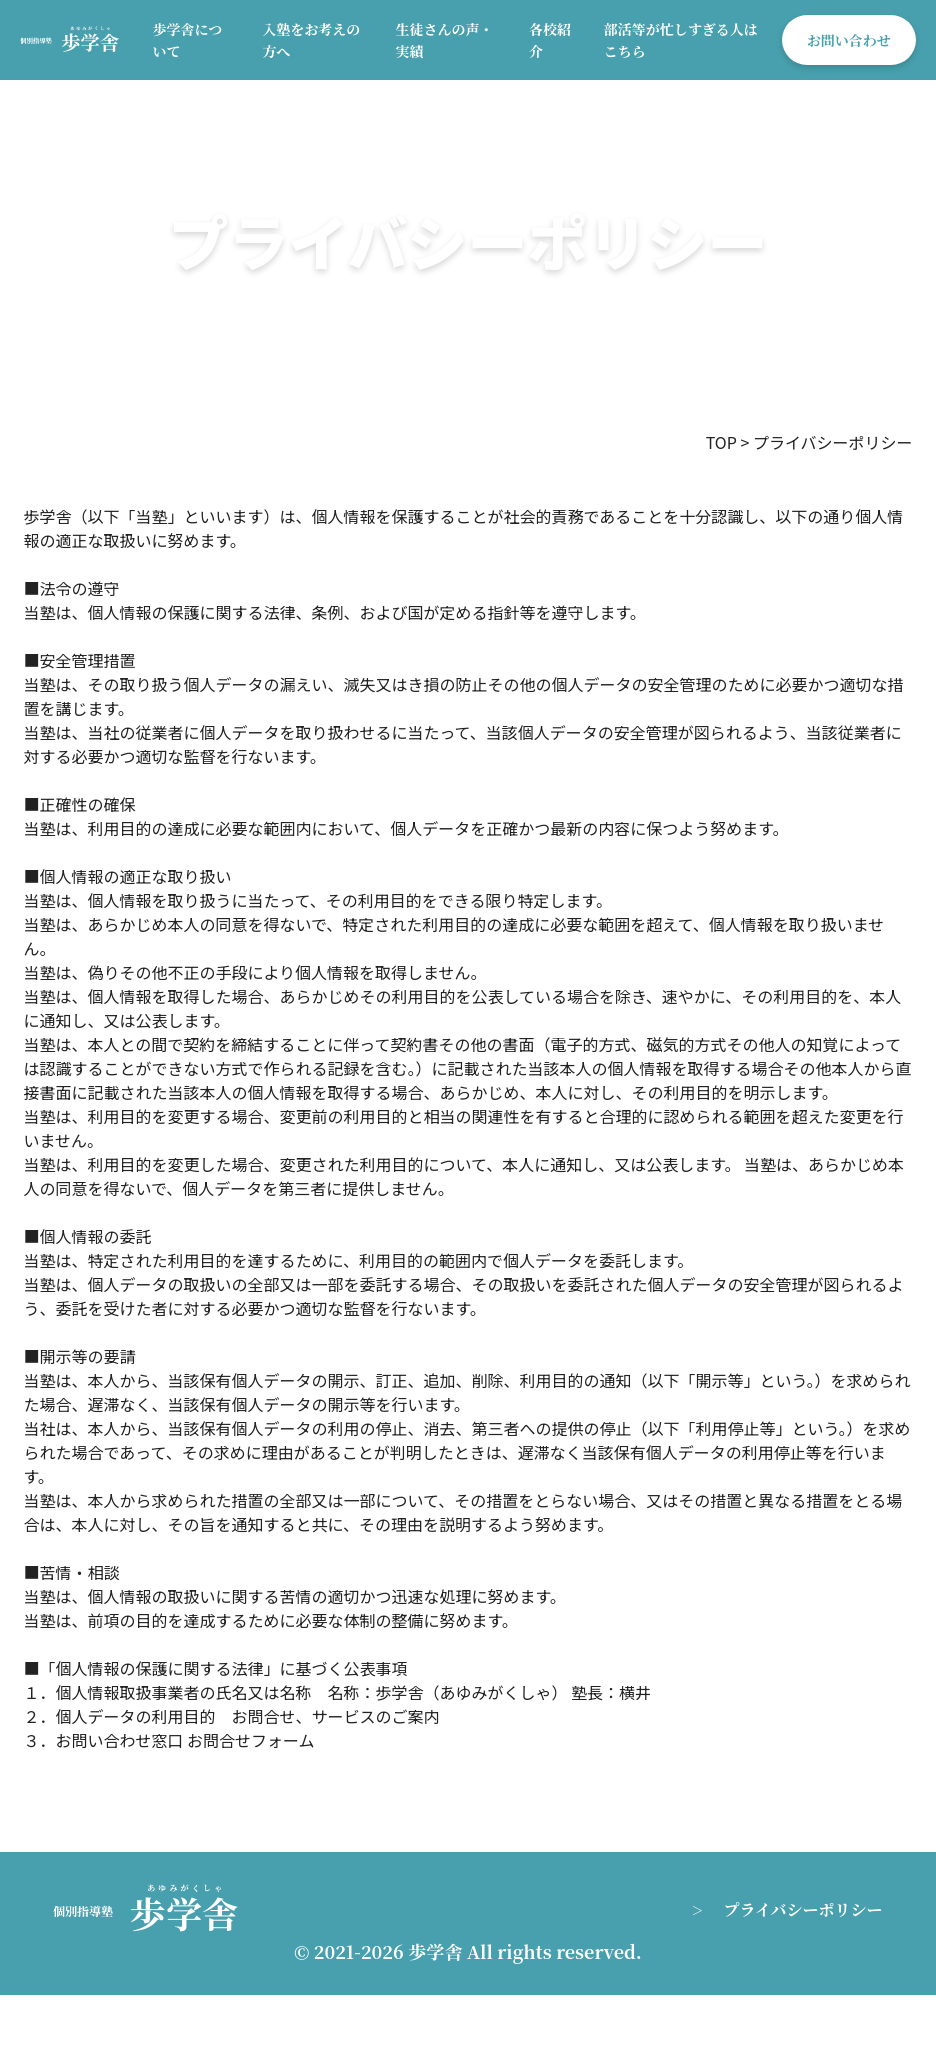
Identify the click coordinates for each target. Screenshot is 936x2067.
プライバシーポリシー (802, 1909)
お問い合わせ (849, 40)
